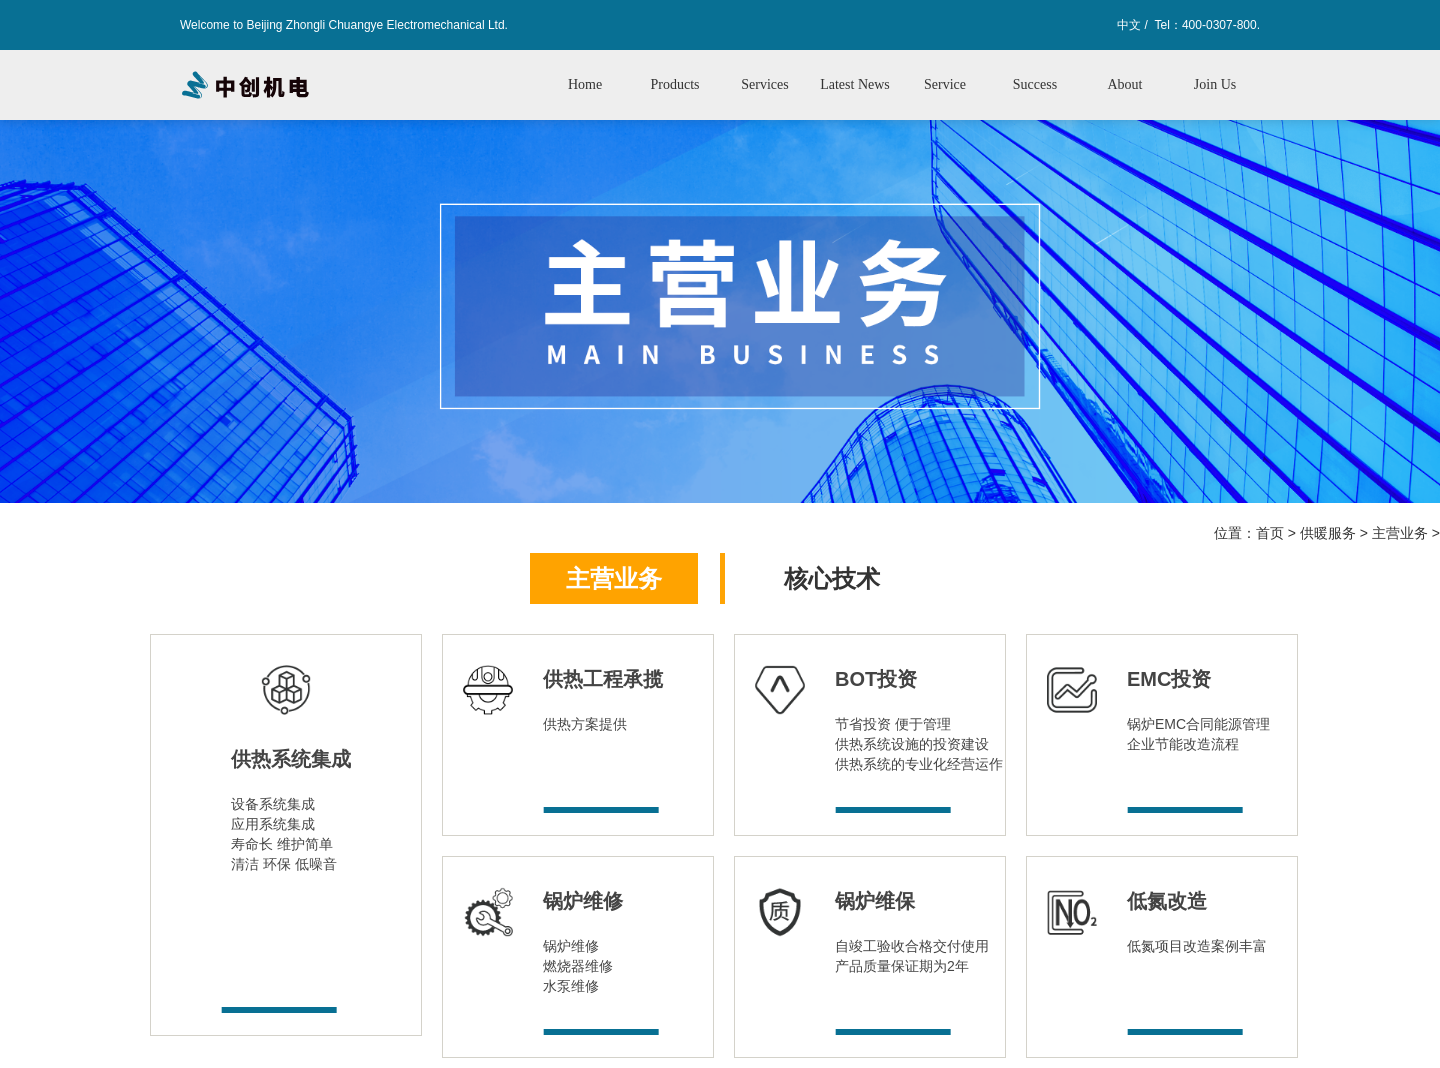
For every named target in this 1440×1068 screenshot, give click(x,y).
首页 (1270, 533)
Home (585, 84)
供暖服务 (1328, 533)
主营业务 (1400, 533)
